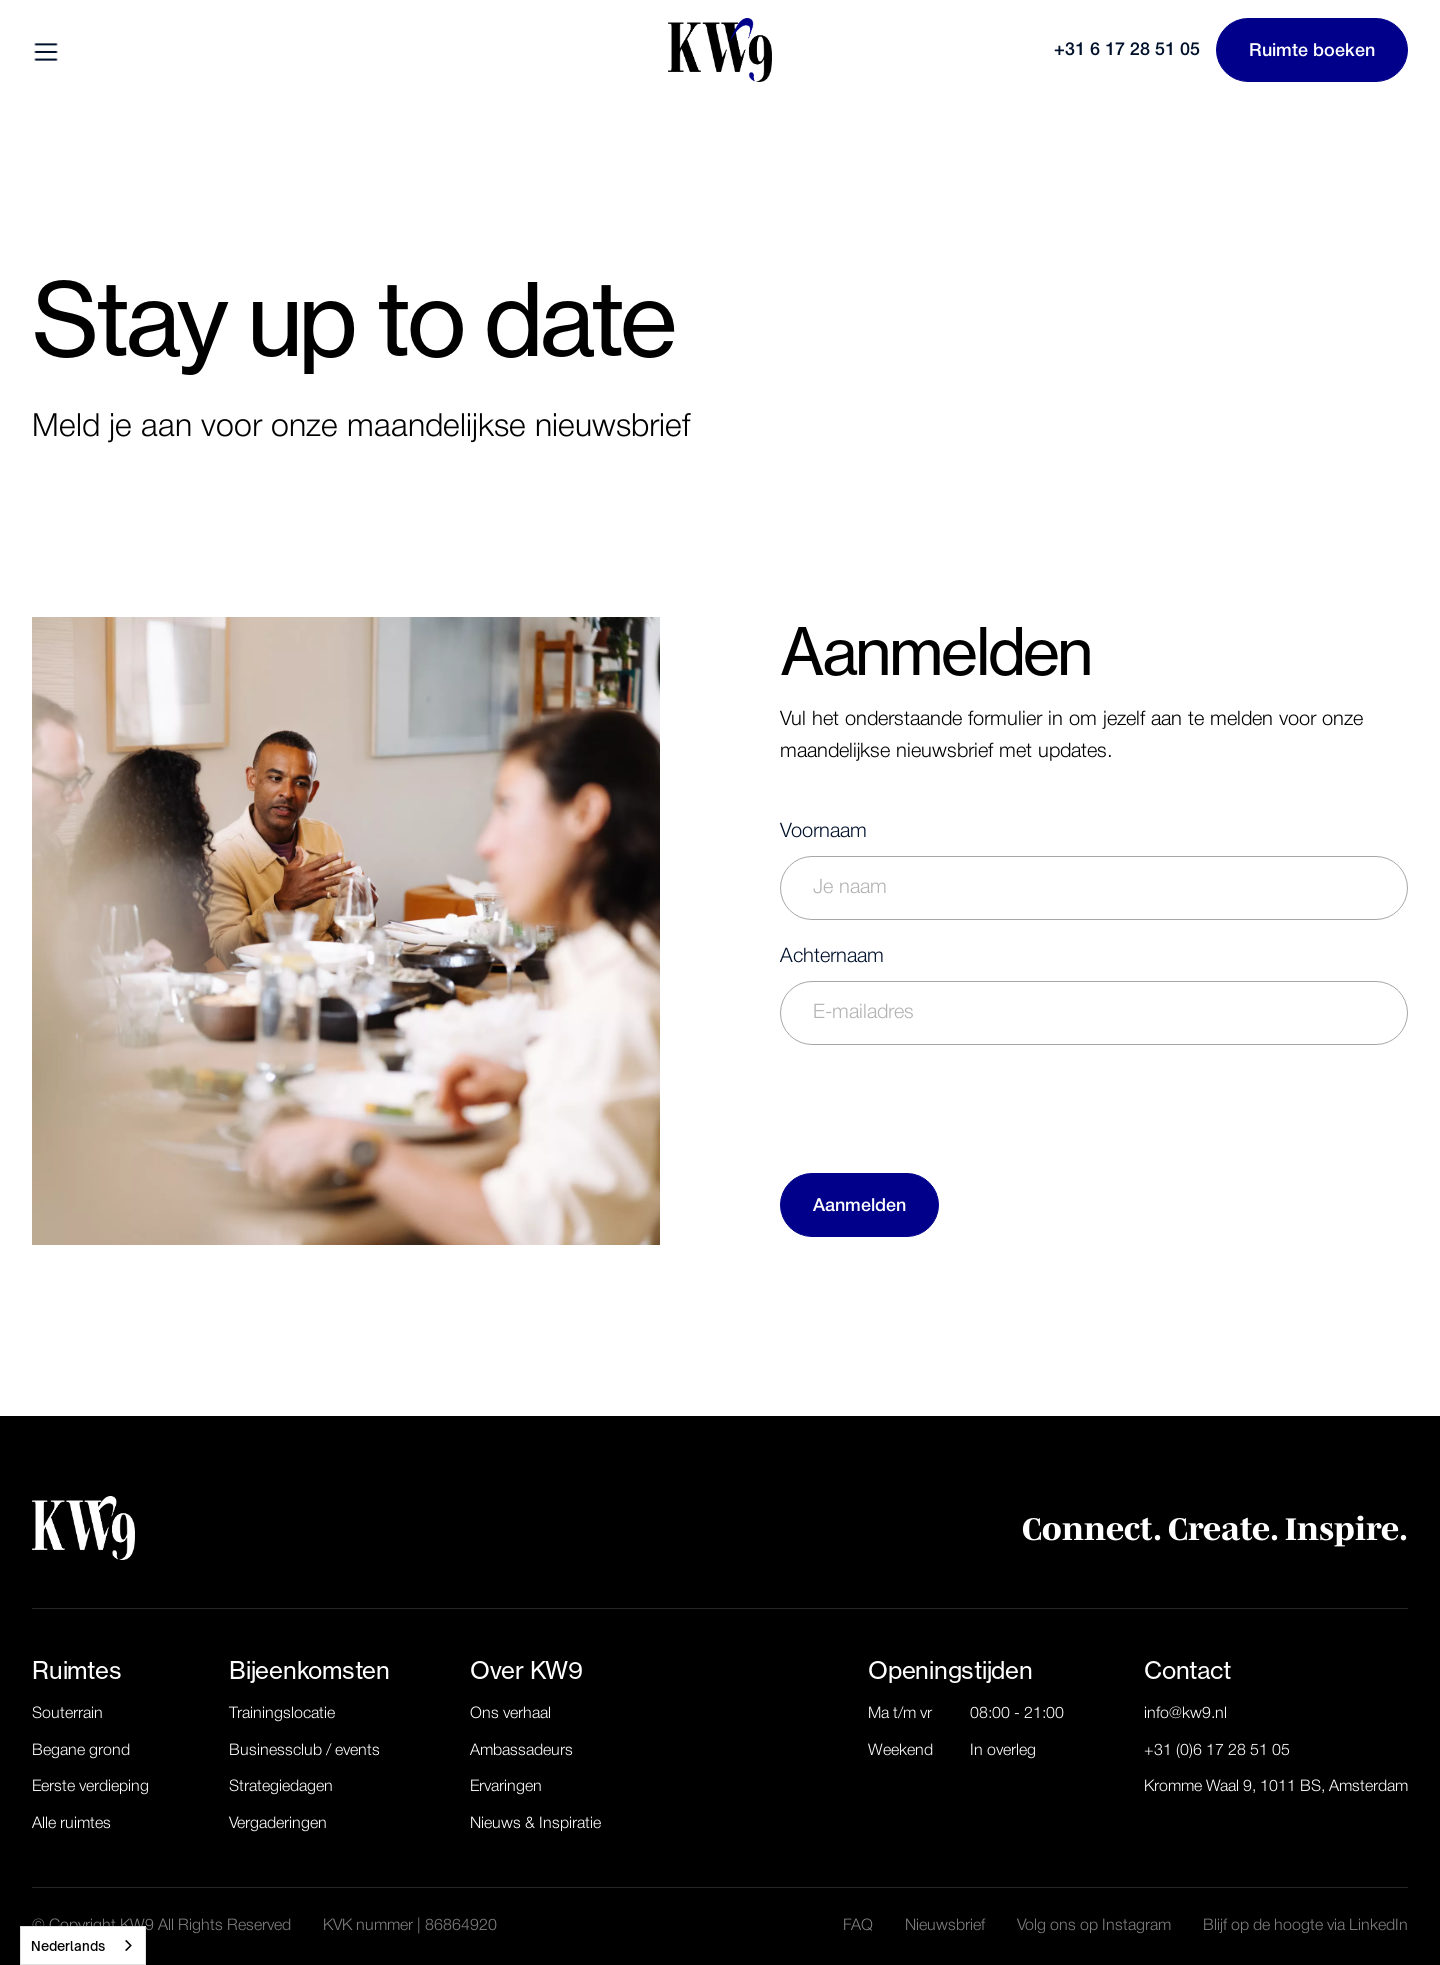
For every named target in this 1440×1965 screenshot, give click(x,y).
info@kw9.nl (1185, 1714)
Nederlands (68, 1946)
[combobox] (83, 1945)
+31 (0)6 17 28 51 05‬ (1217, 1751)
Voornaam (823, 832)
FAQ (858, 1926)
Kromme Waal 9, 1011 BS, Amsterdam (1276, 1787)
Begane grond (81, 1751)
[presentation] (932, 1105)
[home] (719, 50)
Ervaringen (506, 1787)
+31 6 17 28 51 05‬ (1127, 50)
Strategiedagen (281, 1787)
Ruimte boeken (1312, 51)
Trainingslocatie (282, 1714)
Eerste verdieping (90, 1787)
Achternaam (832, 957)
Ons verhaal (510, 1714)
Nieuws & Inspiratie (535, 1824)
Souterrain (67, 1714)
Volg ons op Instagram (1094, 1926)
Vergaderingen (278, 1824)
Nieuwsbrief (945, 1926)
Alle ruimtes (71, 1824)
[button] (48, 50)
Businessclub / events (304, 1751)
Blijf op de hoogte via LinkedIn (1305, 1926)
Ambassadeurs (521, 1751)
